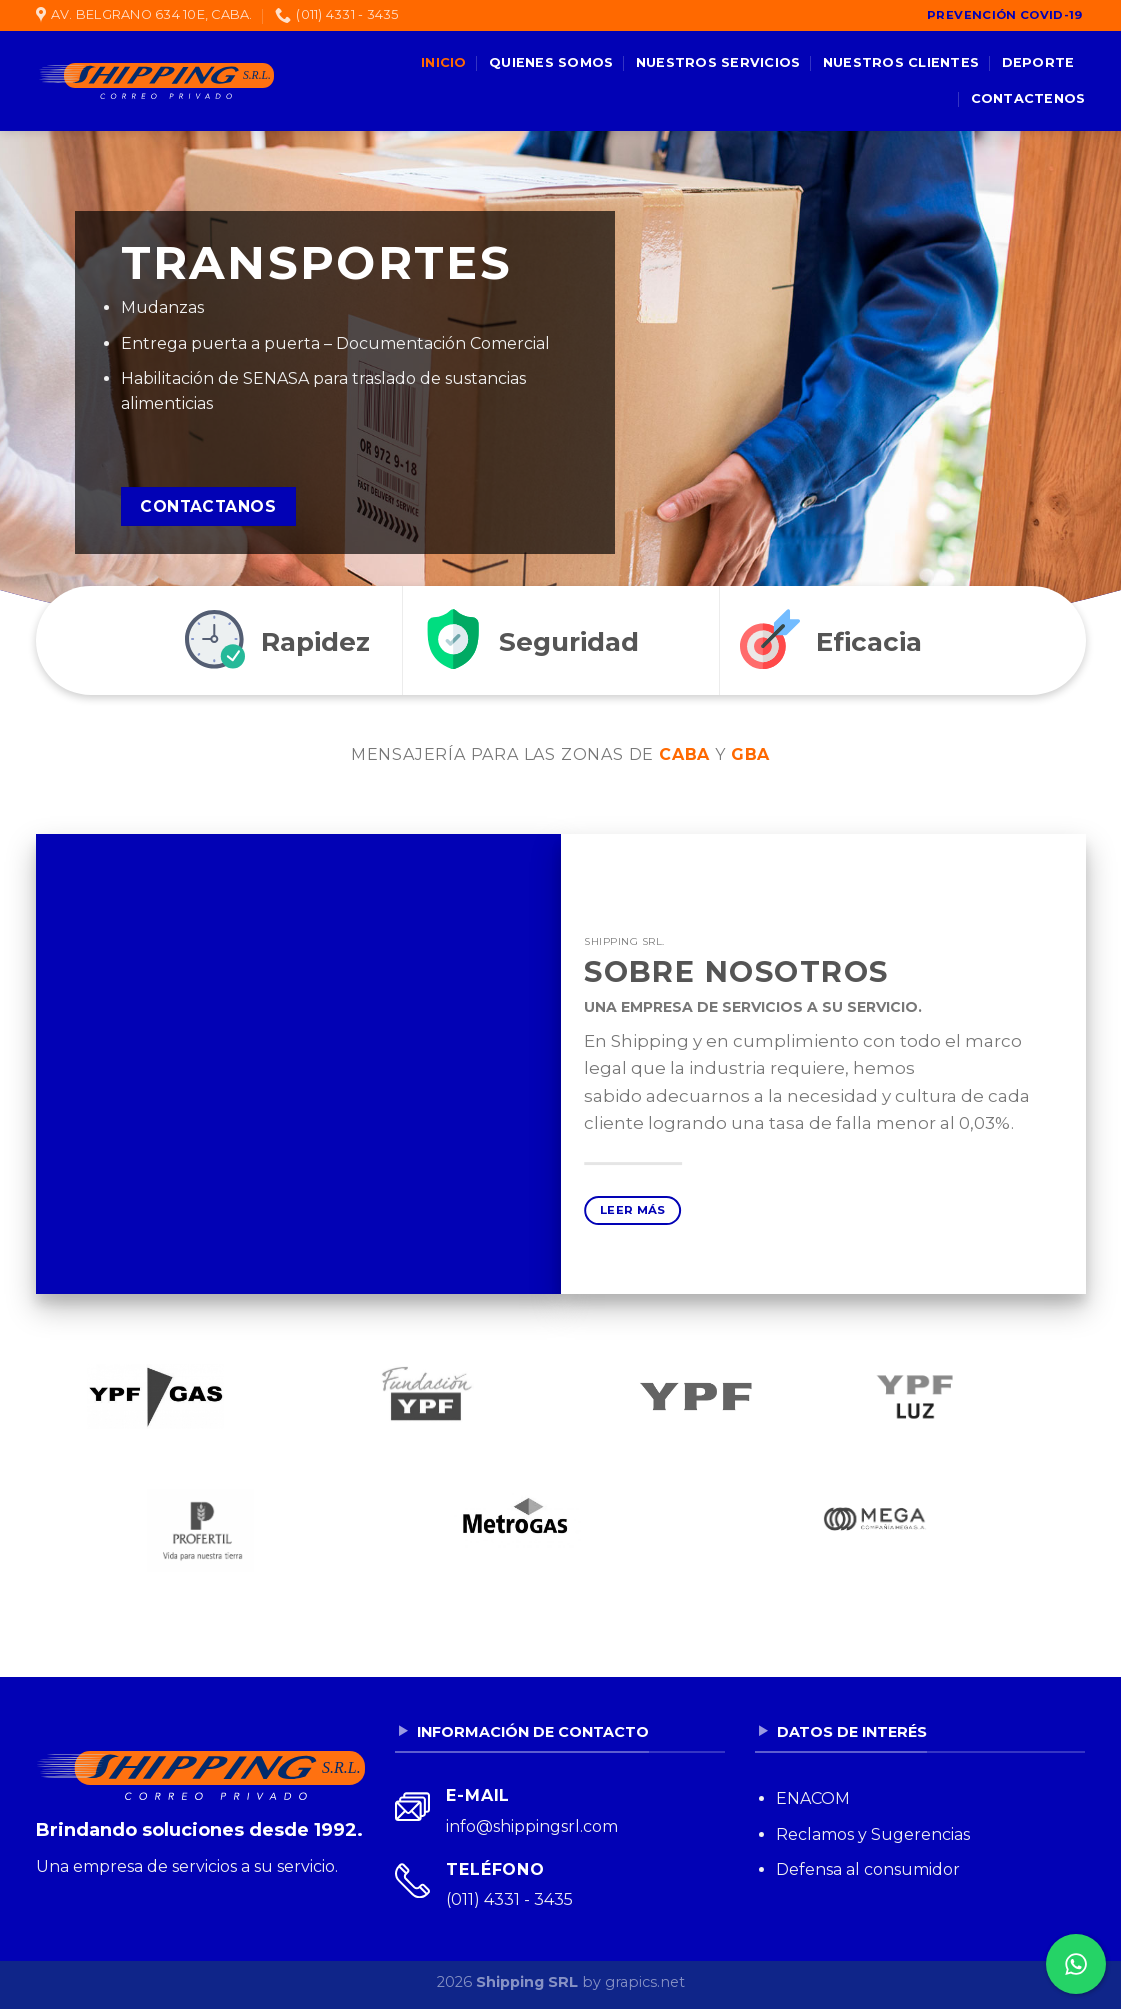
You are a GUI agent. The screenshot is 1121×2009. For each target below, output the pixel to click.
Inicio (444, 62)
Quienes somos (551, 62)
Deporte (1038, 62)
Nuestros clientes (901, 62)
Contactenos (1028, 98)
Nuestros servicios (718, 62)
